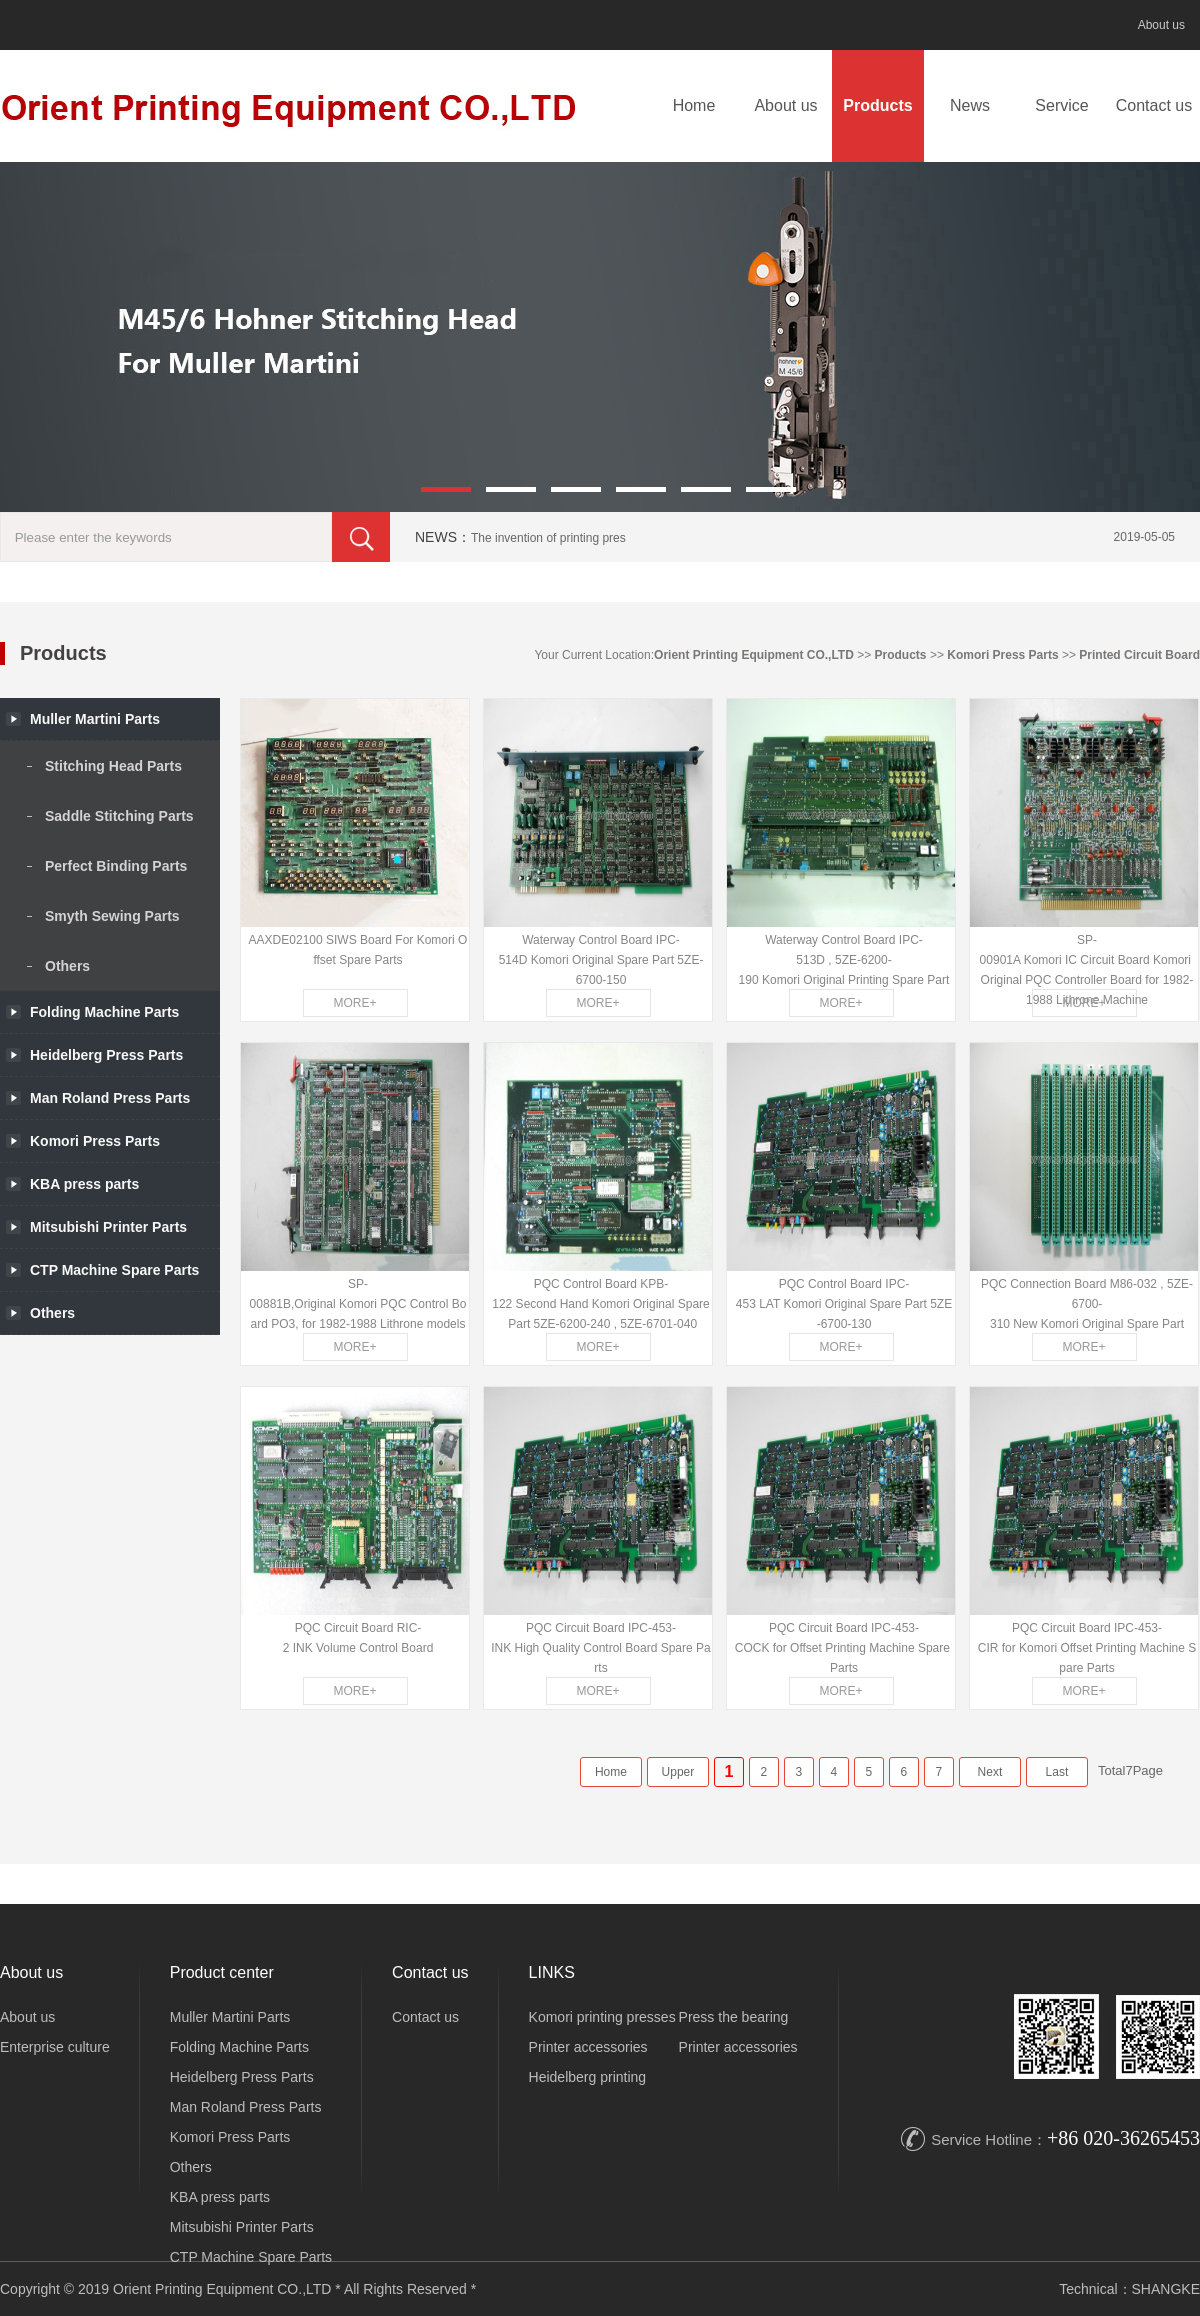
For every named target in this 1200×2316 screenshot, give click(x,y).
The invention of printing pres (548, 538)
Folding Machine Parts (104, 1012)
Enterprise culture (55, 2047)
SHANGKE (1166, 2289)
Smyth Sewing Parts (112, 916)
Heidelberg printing (588, 2077)
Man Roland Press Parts (246, 2107)
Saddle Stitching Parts (119, 816)
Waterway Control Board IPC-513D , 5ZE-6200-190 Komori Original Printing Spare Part (844, 960)
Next (990, 1772)
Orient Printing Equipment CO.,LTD (754, 655)
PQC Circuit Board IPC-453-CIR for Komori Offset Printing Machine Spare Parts (1087, 1648)
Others (67, 966)
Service (1061, 105)
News (970, 105)
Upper (678, 1772)
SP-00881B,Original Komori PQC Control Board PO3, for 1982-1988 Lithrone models (358, 1304)
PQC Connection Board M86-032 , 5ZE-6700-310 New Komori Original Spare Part (1087, 1304)
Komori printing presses (602, 2017)
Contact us (1154, 105)
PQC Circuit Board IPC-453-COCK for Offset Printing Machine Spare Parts (844, 1648)
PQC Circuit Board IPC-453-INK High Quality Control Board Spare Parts (600, 1648)
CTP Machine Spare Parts (251, 2257)
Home (694, 105)
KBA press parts (220, 2197)
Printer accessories (588, 2047)
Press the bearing (734, 2017)
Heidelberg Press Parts (242, 2077)
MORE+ (354, 1003)
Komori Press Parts (1002, 655)
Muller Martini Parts (230, 2017)
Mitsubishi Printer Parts (242, 2227)
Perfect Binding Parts (116, 866)
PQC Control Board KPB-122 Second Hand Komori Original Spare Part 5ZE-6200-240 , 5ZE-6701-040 (600, 1304)
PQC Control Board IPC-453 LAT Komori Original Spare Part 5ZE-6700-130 (844, 1304)
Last (1057, 1772)
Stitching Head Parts (113, 766)
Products (877, 105)
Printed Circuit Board (1139, 655)
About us (1161, 25)
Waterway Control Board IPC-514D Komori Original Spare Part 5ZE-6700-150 (601, 960)
